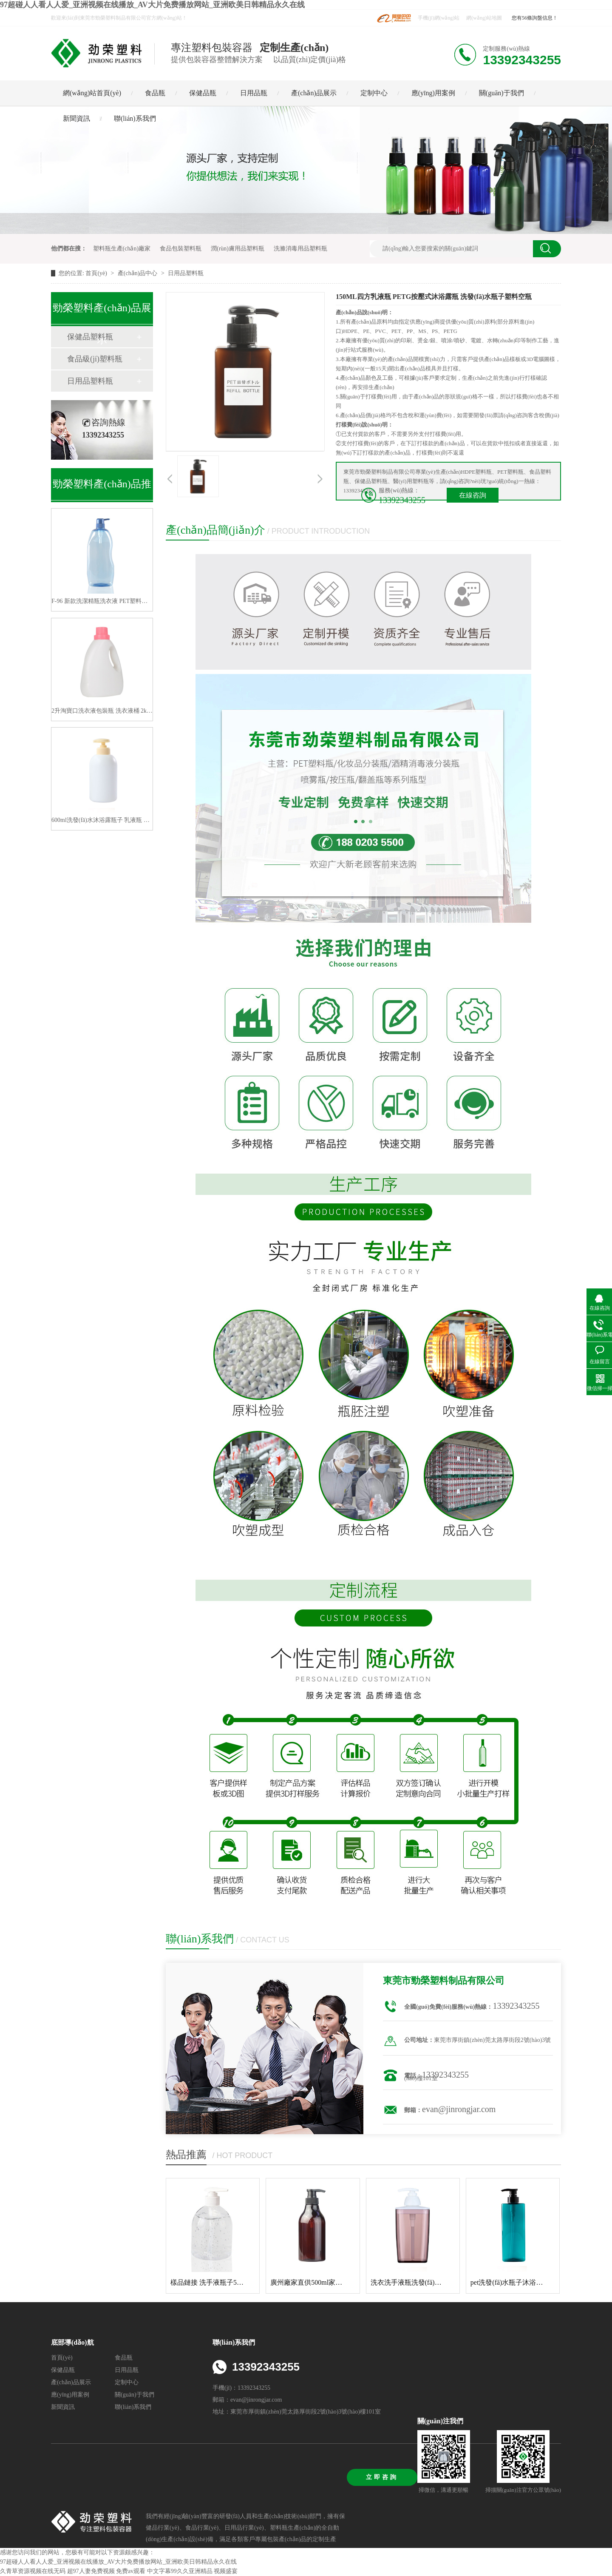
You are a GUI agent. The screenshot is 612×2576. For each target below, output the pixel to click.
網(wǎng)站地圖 (484, 18)
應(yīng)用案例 (433, 93)
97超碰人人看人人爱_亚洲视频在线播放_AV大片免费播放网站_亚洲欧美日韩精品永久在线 (152, 4)
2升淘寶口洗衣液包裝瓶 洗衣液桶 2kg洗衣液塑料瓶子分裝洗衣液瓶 (102, 711)
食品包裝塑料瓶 (180, 248)
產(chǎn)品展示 (314, 93)
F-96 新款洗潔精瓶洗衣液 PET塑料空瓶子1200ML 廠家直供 (102, 601)
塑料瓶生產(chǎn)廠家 (122, 248)
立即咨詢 (382, 2477)
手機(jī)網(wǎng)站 (438, 18)
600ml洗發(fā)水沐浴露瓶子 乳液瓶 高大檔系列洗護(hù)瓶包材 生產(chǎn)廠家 (102, 820)
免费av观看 (130, 2571)
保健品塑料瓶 (90, 337)
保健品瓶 (202, 93)
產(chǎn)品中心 (138, 273)
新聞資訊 (76, 118)
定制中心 (374, 93)
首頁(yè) (96, 273)
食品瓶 (155, 93)
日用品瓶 (253, 93)
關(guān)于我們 (501, 93)
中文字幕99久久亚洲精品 (179, 2571)
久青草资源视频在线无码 (32, 2571)
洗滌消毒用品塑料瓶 (300, 248)
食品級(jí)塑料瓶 (94, 359)
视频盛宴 (226, 2571)
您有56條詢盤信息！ (535, 18)
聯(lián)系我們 (135, 118)
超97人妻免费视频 (91, 2571)
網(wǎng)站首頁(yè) (92, 93)
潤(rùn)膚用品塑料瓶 (237, 248)
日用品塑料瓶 (186, 273)
